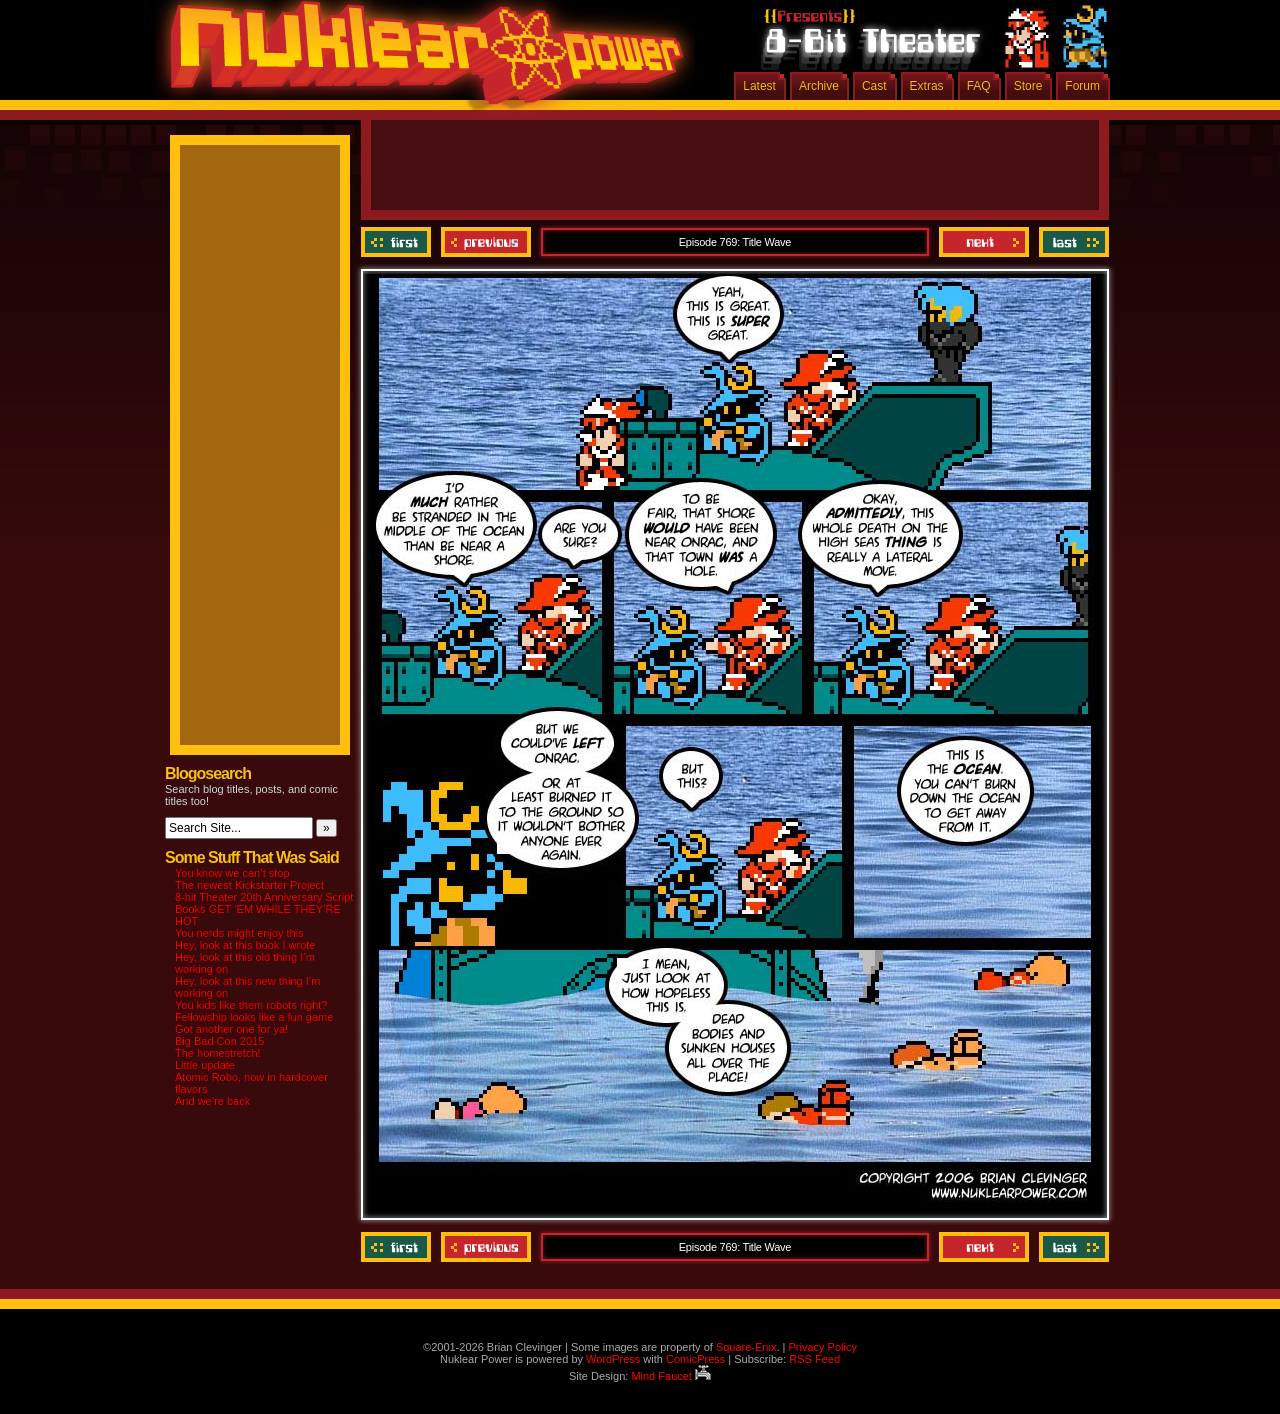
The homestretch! (218, 1053)
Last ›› (1071, 242)
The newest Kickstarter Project (249, 885)
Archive (819, 86)
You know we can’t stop (232, 873)
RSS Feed (814, 1359)
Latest (759, 86)
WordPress (613, 1359)
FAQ (979, 86)
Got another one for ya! (231, 1029)
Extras (927, 86)
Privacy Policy (822, 1347)
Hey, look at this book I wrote (245, 945)
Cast (874, 86)
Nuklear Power (420, 60)
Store (1028, 86)
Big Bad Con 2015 (219, 1041)
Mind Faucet (671, 1376)
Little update (205, 1065)
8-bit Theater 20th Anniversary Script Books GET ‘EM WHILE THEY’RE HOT (264, 909)
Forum (1082, 86)
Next (984, 242)
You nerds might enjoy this (239, 933)
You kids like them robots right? (251, 1005)
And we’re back (212, 1101)
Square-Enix (746, 1347)
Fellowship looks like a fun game (254, 1017)
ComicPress (695, 1359)
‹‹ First (398, 242)
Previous (486, 242)
